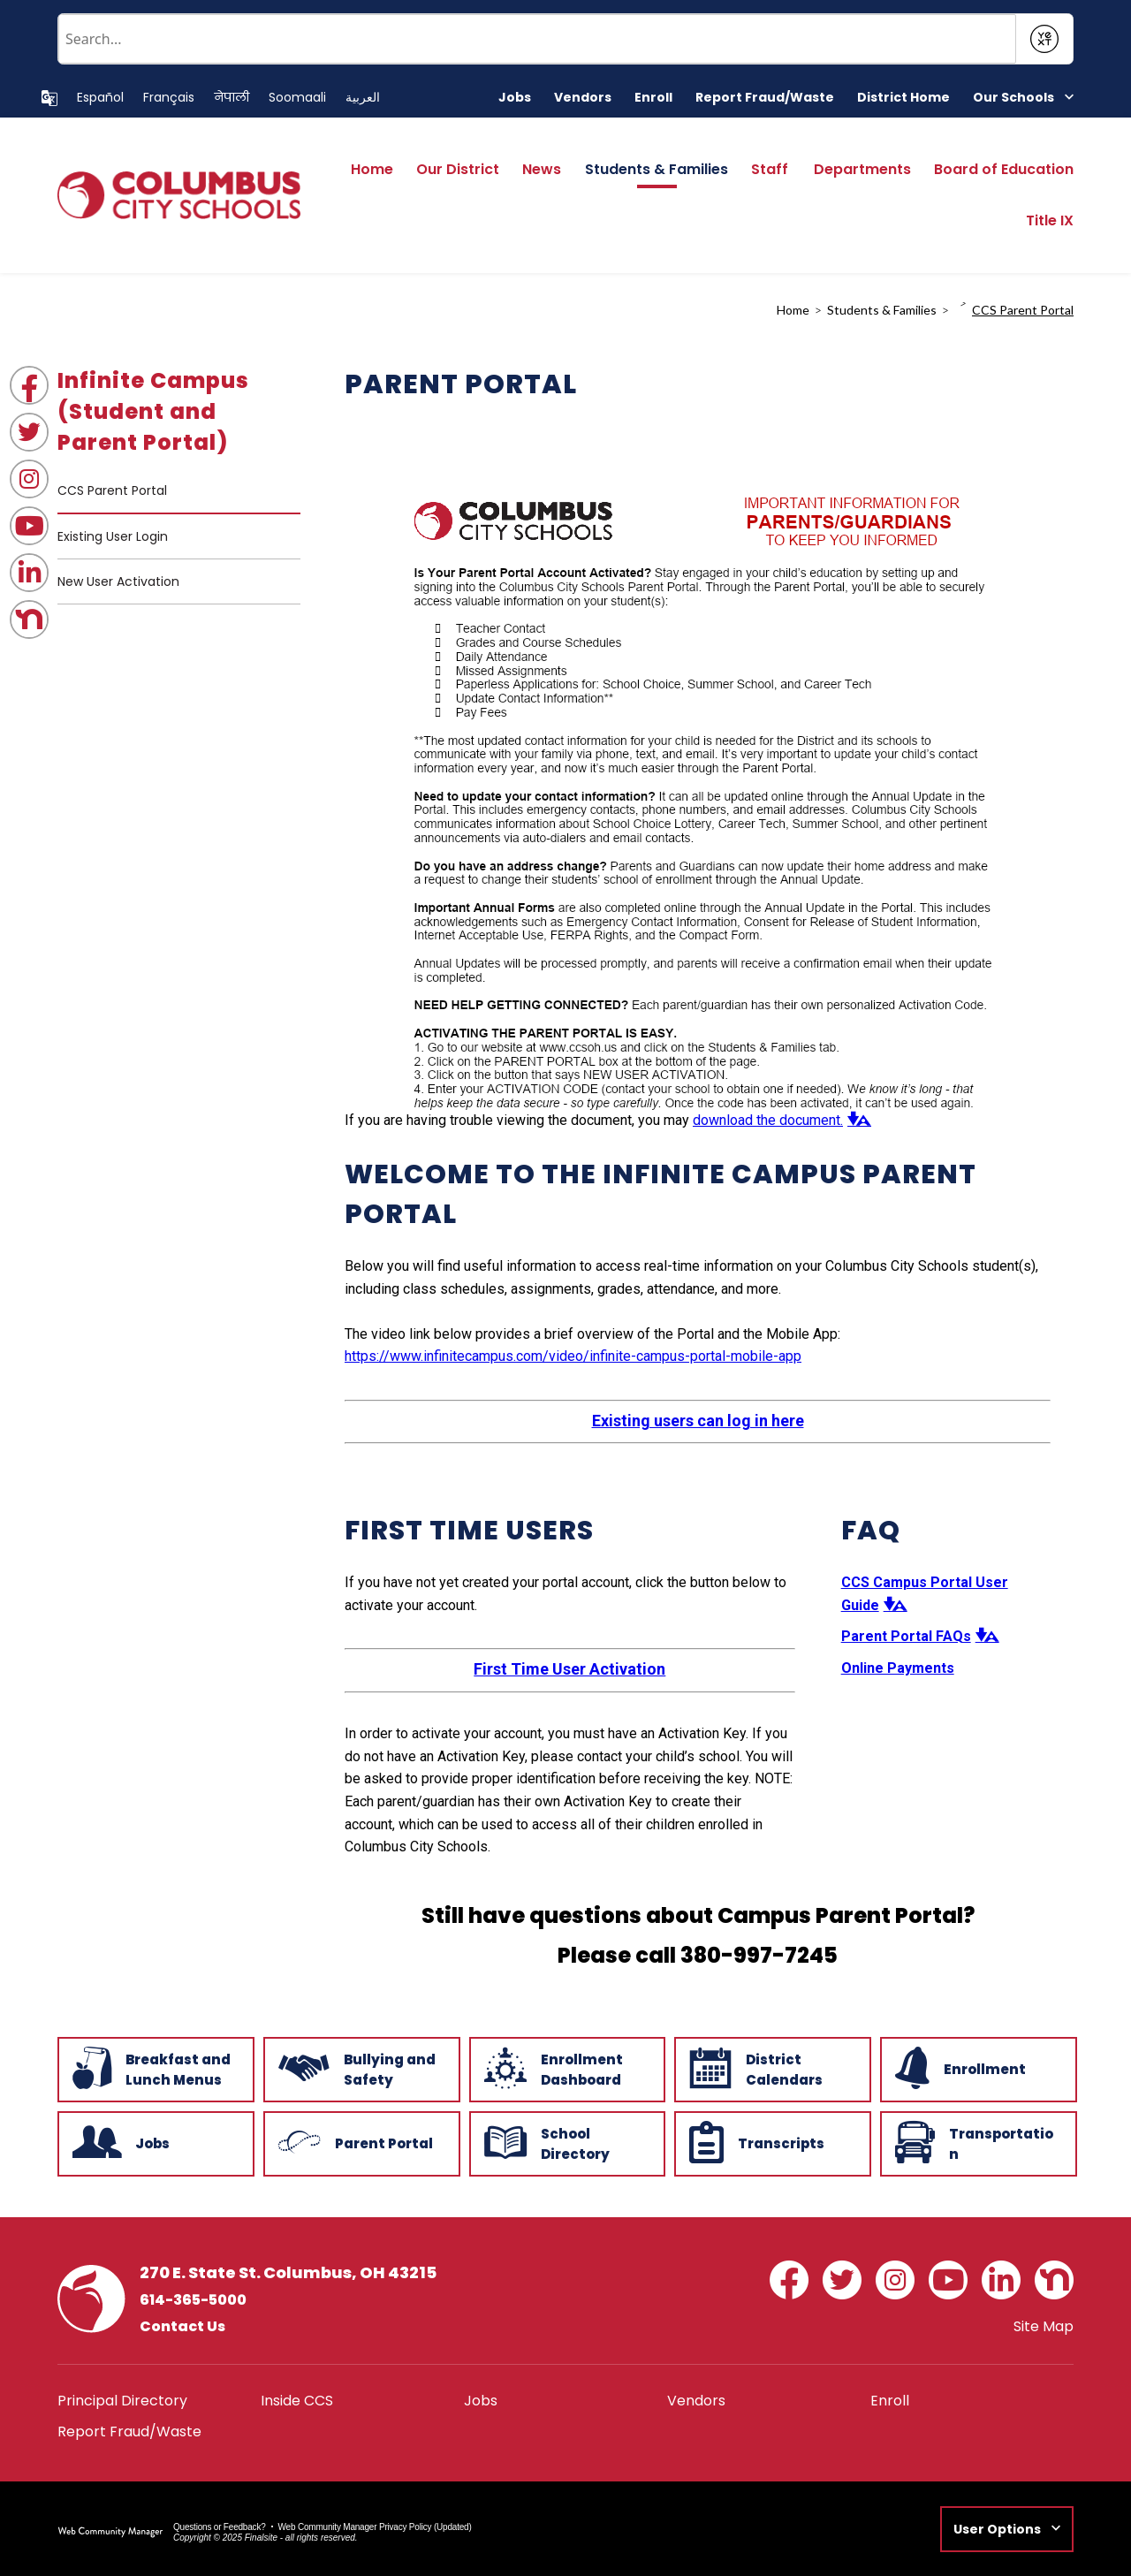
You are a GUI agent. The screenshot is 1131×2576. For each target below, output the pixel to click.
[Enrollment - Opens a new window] (977, 2068)
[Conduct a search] (537, 39)
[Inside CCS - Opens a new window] (297, 2400)
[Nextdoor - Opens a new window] (29, 619)
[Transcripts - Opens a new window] (771, 2142)
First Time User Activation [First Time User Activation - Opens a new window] (569, 1669)
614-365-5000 (193, 2300)
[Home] (372, 174)
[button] (1023, 98)
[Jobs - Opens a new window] (514, 97)
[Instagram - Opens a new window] (29, 479)
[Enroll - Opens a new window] (653, 97)
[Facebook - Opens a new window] (29, 385)
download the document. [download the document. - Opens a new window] (768, 1120)
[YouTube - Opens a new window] (29, 525)
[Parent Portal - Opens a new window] (360, 2142)
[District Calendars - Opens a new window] (771, 2068)
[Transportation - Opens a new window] (977, 2142)
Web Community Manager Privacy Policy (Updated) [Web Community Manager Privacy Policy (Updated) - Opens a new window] (375, 2527)
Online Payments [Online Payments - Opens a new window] (897, 1668)
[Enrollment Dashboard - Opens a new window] (566, 2068)
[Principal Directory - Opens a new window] (122, 2400)
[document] (698, 765)
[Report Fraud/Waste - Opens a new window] (764, 97)
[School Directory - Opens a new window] (566, 2142)
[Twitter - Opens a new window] (29, 432)
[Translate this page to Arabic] (362, 97)
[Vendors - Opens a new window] (582, 97)
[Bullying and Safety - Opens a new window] (360, 2068)
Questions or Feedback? (219, 2527)
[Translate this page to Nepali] (231, 97)
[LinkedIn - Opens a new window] (29, 572)
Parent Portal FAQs (906, 1636)
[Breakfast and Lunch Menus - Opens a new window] (154, 2068)
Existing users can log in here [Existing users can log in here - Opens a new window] (698, 1420)
